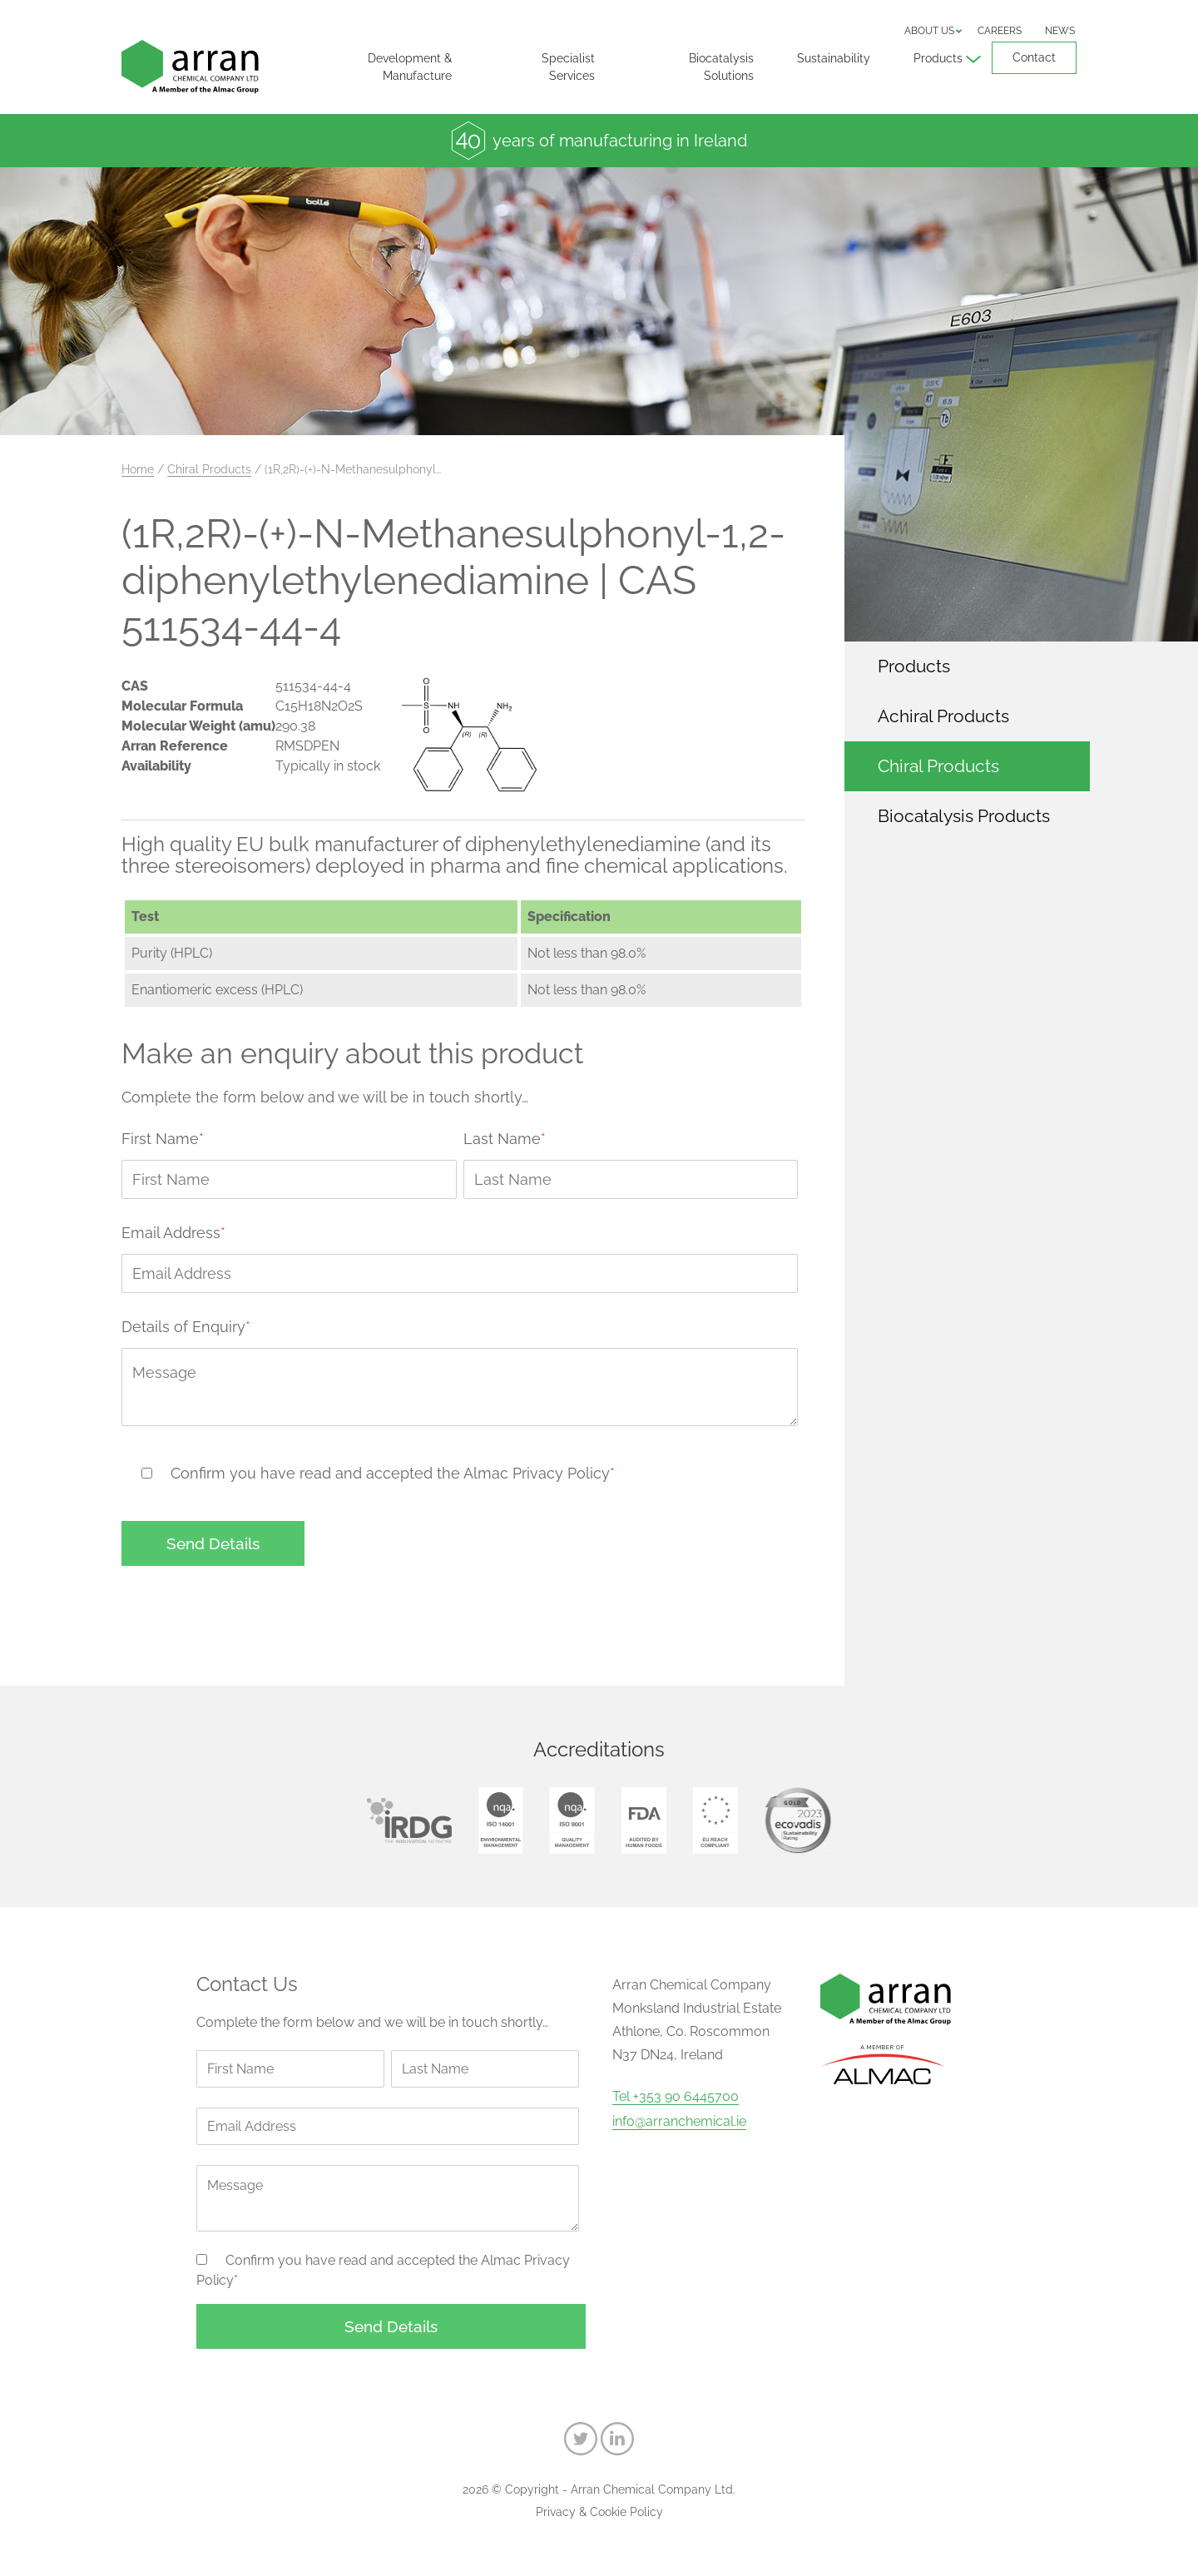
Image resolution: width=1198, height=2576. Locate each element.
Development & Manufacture (410, 67)
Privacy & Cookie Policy (599, 2512)
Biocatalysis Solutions (721, 67)
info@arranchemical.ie (679, 2121)
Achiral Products (943, 716)
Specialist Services (568, 67)
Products (938, 58)
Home (137, 469)
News (1060, 31)
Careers (1000, 31)
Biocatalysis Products (964, 815)
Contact (1034, 57)
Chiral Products (209, 469)
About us (929, 31)
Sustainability (833, 58)
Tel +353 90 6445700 (675, 2096)
